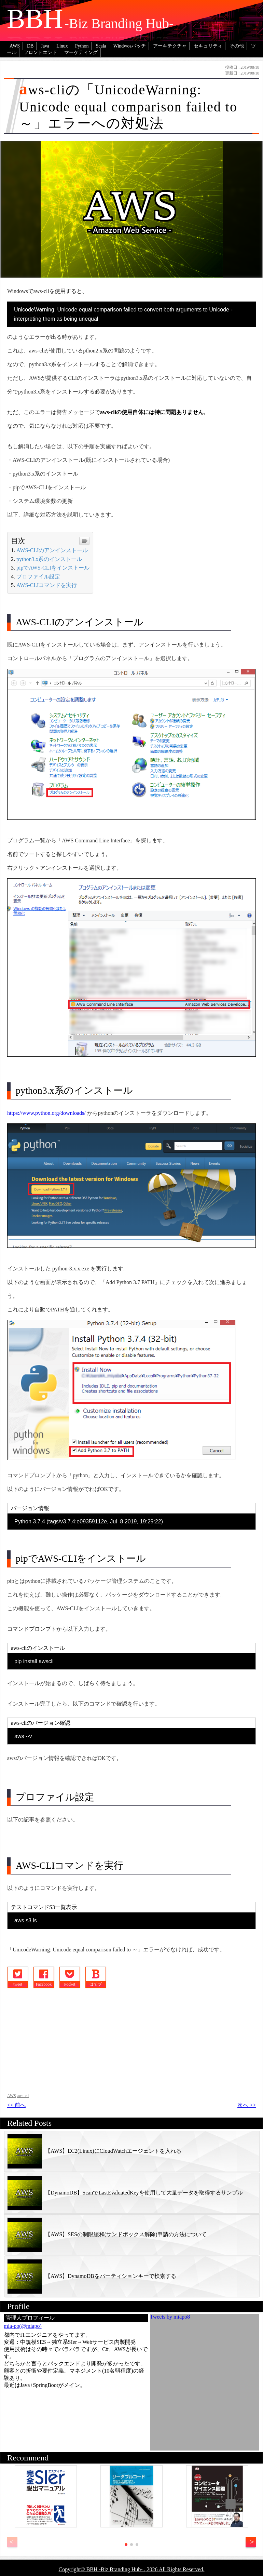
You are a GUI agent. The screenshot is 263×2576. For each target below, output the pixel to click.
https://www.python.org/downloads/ (46, 1113)
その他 (237, 46)
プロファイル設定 (38, 576)
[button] (251, 2542)
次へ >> (246, 2105)
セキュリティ (208, 46)
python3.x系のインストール (49, 559)
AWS (15, 46)
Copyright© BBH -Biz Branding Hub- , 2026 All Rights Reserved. (132, 2569)
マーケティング (81, 52)
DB (30, 46)
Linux (62, 46)
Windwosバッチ (129, 46)
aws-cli (23, 2095)
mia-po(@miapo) (23, 2326)
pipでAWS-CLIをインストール (52, 568)
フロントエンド (40, 52)
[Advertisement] (61, 2040)
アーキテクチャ (169, 46)
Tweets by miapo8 (170, 2317)
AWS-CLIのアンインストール (52, 550)
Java (45, 46)
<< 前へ (16, 2105)
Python (82, 46)
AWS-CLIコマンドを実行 (46, 585)
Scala (101, 46)
